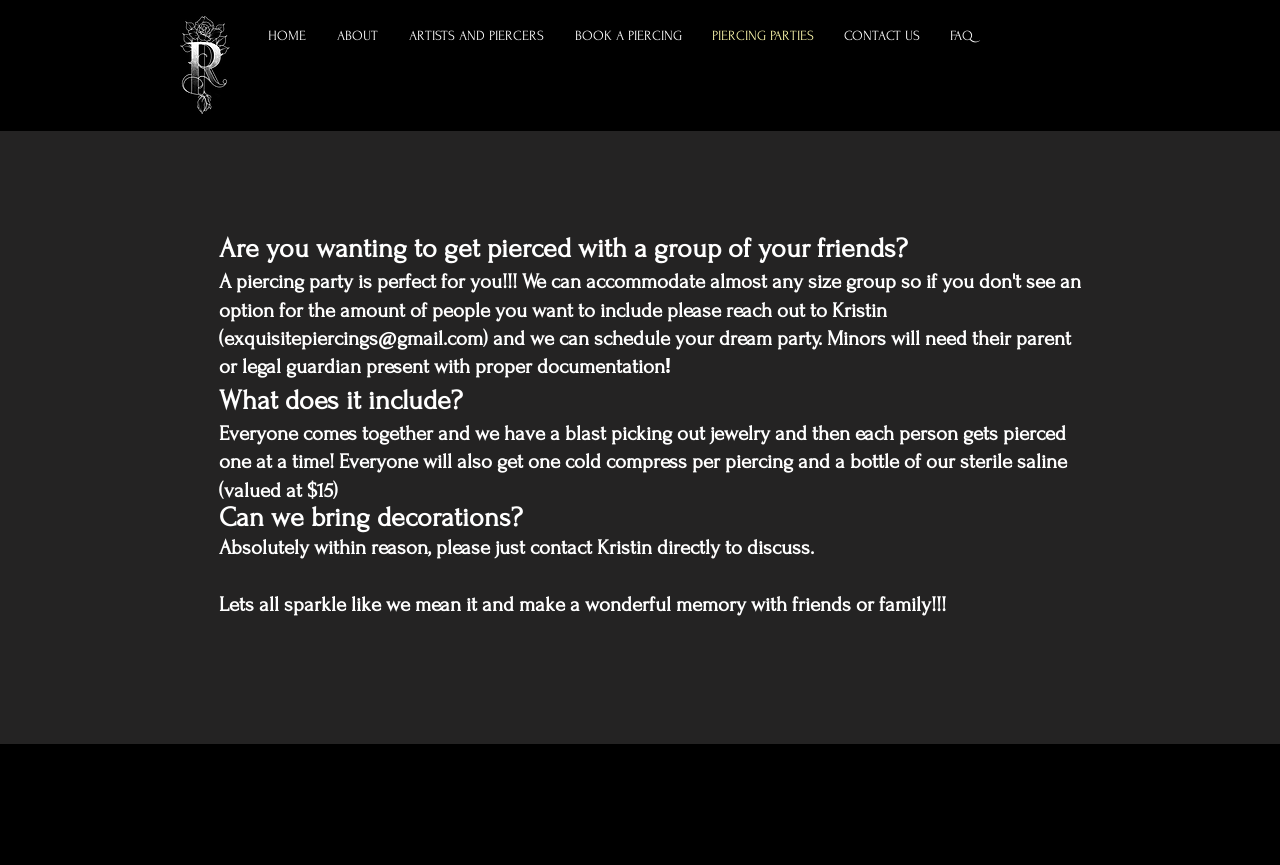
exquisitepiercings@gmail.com (353, 338)
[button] (477, 36)
